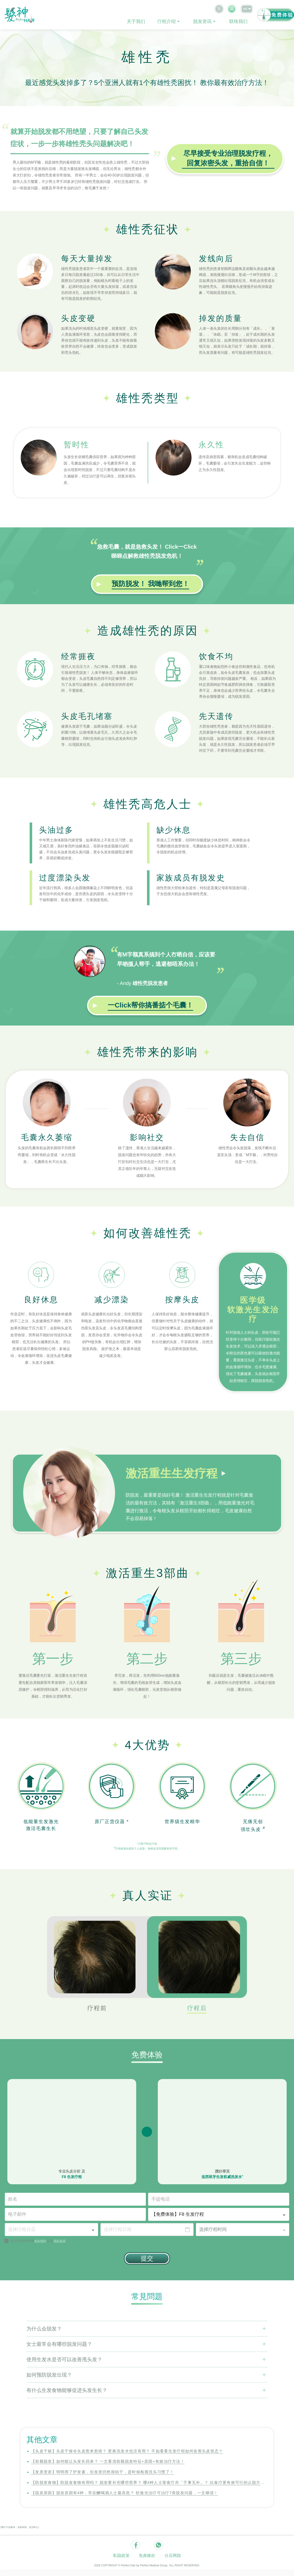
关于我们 (136, 21)
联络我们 (238, 21)
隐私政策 (60, 2241)
